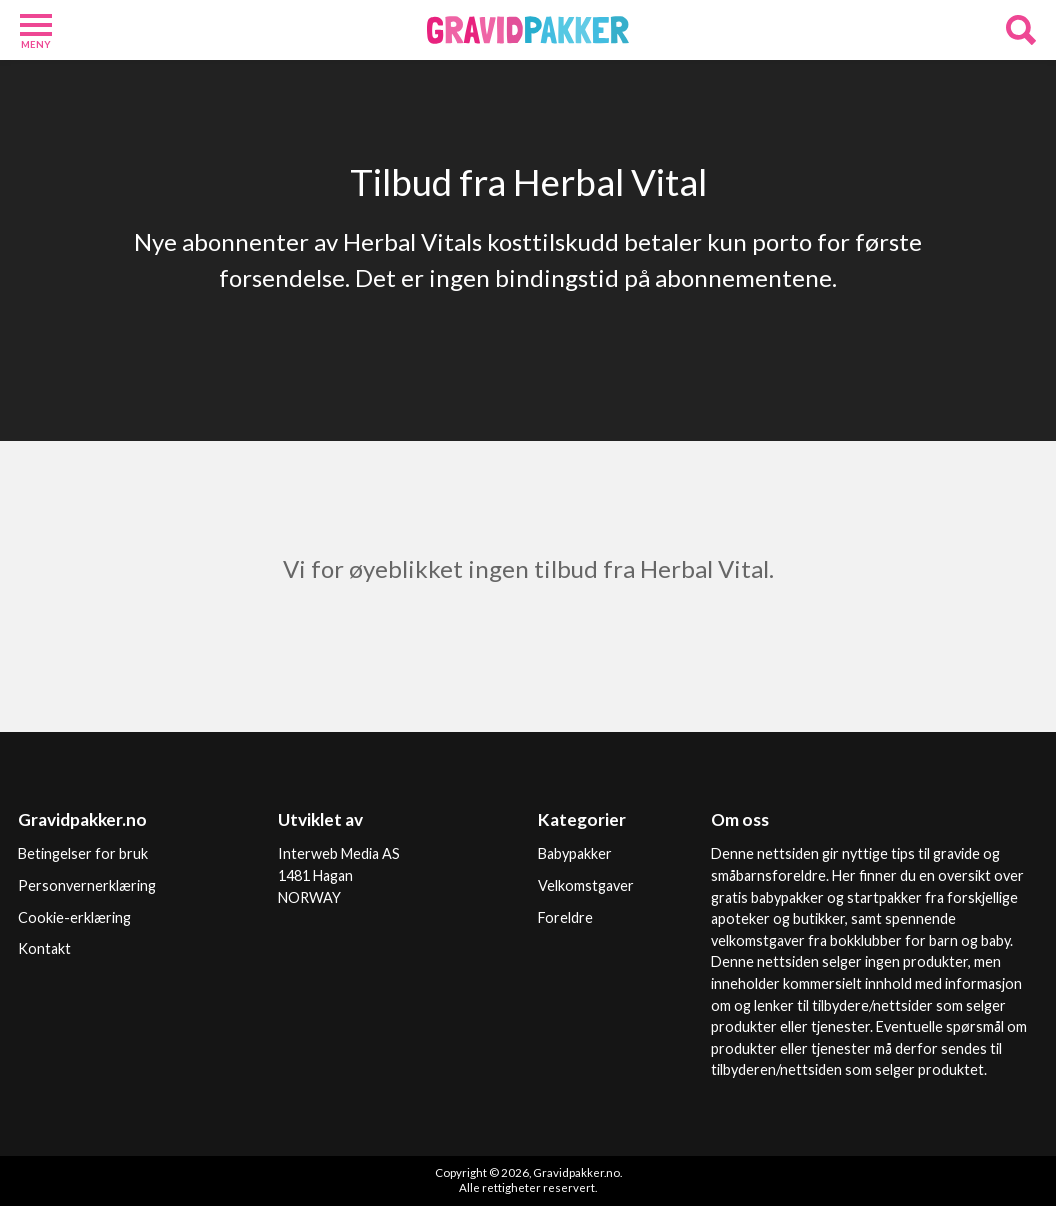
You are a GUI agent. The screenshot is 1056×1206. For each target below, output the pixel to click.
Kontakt (44, 948)
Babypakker (575, 853)
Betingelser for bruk (83, 853)
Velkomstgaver (586, 885)
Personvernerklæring (87, 885)
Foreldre (565, 917)
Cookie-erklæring (74, 917)
